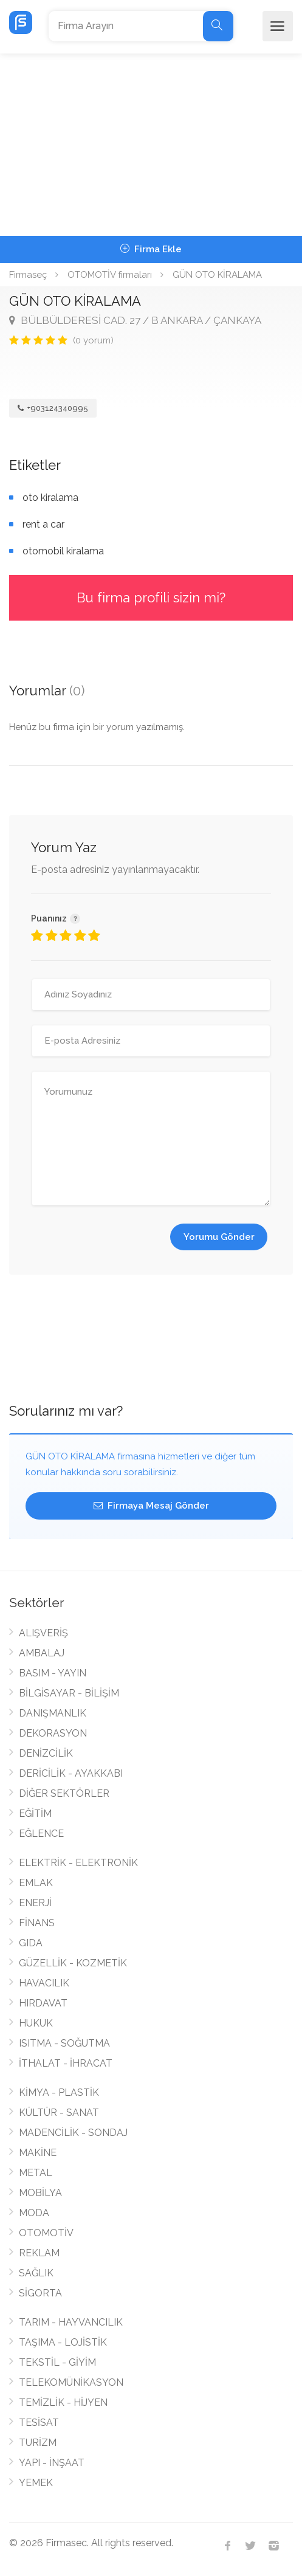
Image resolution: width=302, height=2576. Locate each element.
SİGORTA (40, 2293)
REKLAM (39, 2253)
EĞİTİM (35, 1813)
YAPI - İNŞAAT (51, 2462)
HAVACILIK (44, 1983)
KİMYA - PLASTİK (59, 2092)
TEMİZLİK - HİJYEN (63, 2402)
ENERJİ (35, 1903)
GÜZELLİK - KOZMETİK (73, 1963)
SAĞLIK (36, 2273)
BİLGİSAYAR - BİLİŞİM (69, 1693)
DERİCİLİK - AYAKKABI (71, 1773)
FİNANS (37, 1923)
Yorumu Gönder (219, 1236)
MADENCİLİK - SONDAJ (73, 2132)
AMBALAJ (41, 1653)
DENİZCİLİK (46, 1753)
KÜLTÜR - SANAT (59, 2112)
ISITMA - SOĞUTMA (64, 2043)
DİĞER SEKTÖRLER (64, 1793)
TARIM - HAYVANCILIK (71, 2322)
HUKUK (36, 2023)
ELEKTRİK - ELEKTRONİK (78, 1862)
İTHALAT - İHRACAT (65, 2063)
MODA (34, 2213)
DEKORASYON (53, 1733)
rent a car (43, 524)
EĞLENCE (41, 1833)
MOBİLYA (40, 2193)
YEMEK (36, 2482)
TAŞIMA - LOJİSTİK (63, 2342)
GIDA (31, 1943)
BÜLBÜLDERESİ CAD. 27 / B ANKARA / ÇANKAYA (135, 320)
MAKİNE (38, 2152)
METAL (35, 2172)
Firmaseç (28, 274)
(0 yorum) (93, 340)
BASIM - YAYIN (52, 1673)
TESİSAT (39, 2422)
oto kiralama (50, 497)
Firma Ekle (151, 249)
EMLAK (36, 1883)
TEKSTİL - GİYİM (57, 2362)
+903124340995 (53, 408)
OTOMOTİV (46, 2233)
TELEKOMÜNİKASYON (71, 2382)
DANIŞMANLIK (52, 1713)
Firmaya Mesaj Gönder (151, 1505)
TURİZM (38, 2442)
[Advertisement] (151, 145)
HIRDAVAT (43, 2003)
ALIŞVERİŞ (43, 1633)
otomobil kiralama (63, 551)
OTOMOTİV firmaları (109, 274)
